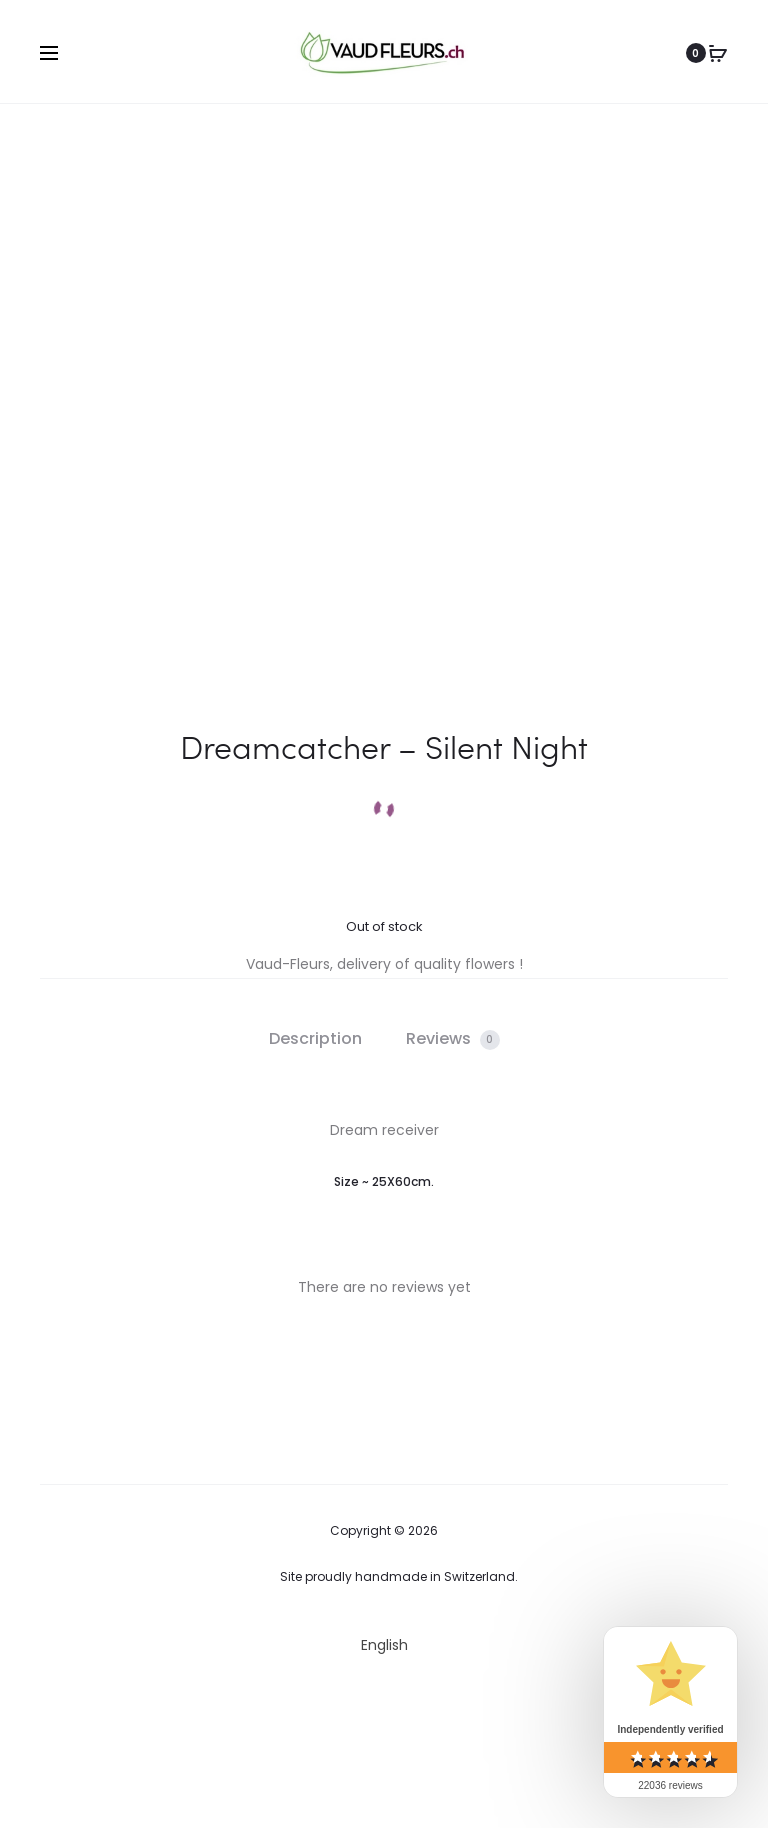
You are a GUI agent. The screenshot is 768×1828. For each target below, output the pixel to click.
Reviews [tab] (453, 1038)
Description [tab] (315, 1038)
